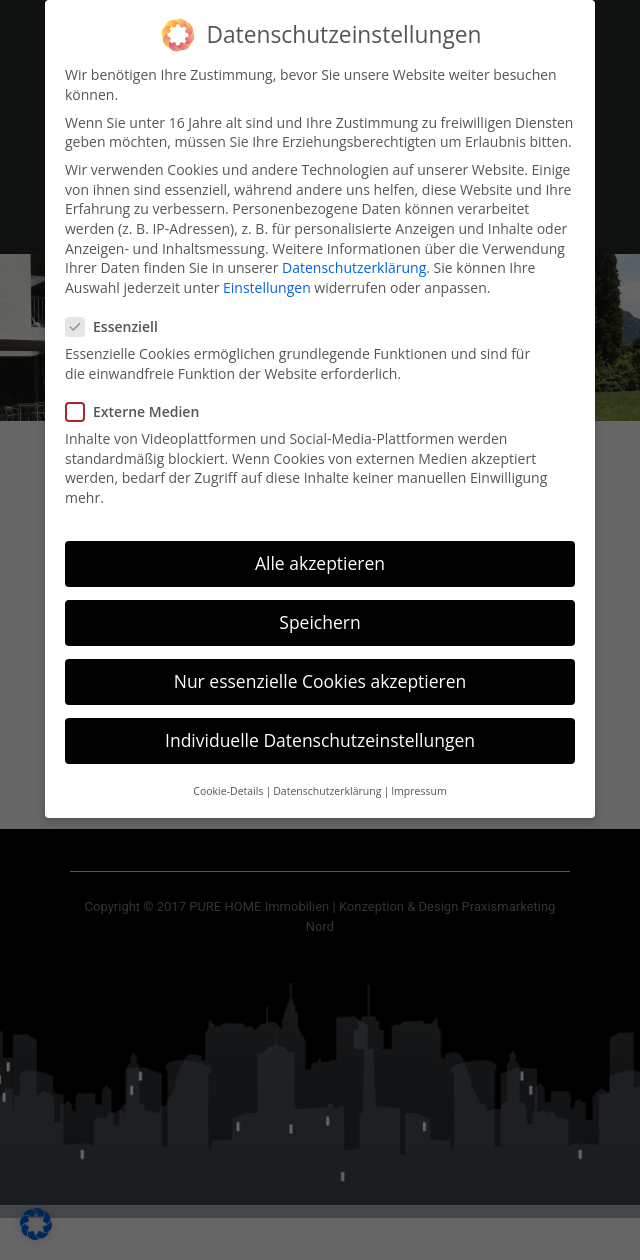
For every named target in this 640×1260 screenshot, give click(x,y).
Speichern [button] (319, 616)
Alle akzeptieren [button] (320, 556)
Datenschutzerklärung (354, 261)
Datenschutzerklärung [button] (327, 784)
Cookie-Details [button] (228, 784)
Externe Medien (138, 405)
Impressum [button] (418, 784)
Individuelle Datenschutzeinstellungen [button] (320, 734)
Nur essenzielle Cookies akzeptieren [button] (320, 675)
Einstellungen (267, 280)
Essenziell (118, 320)
